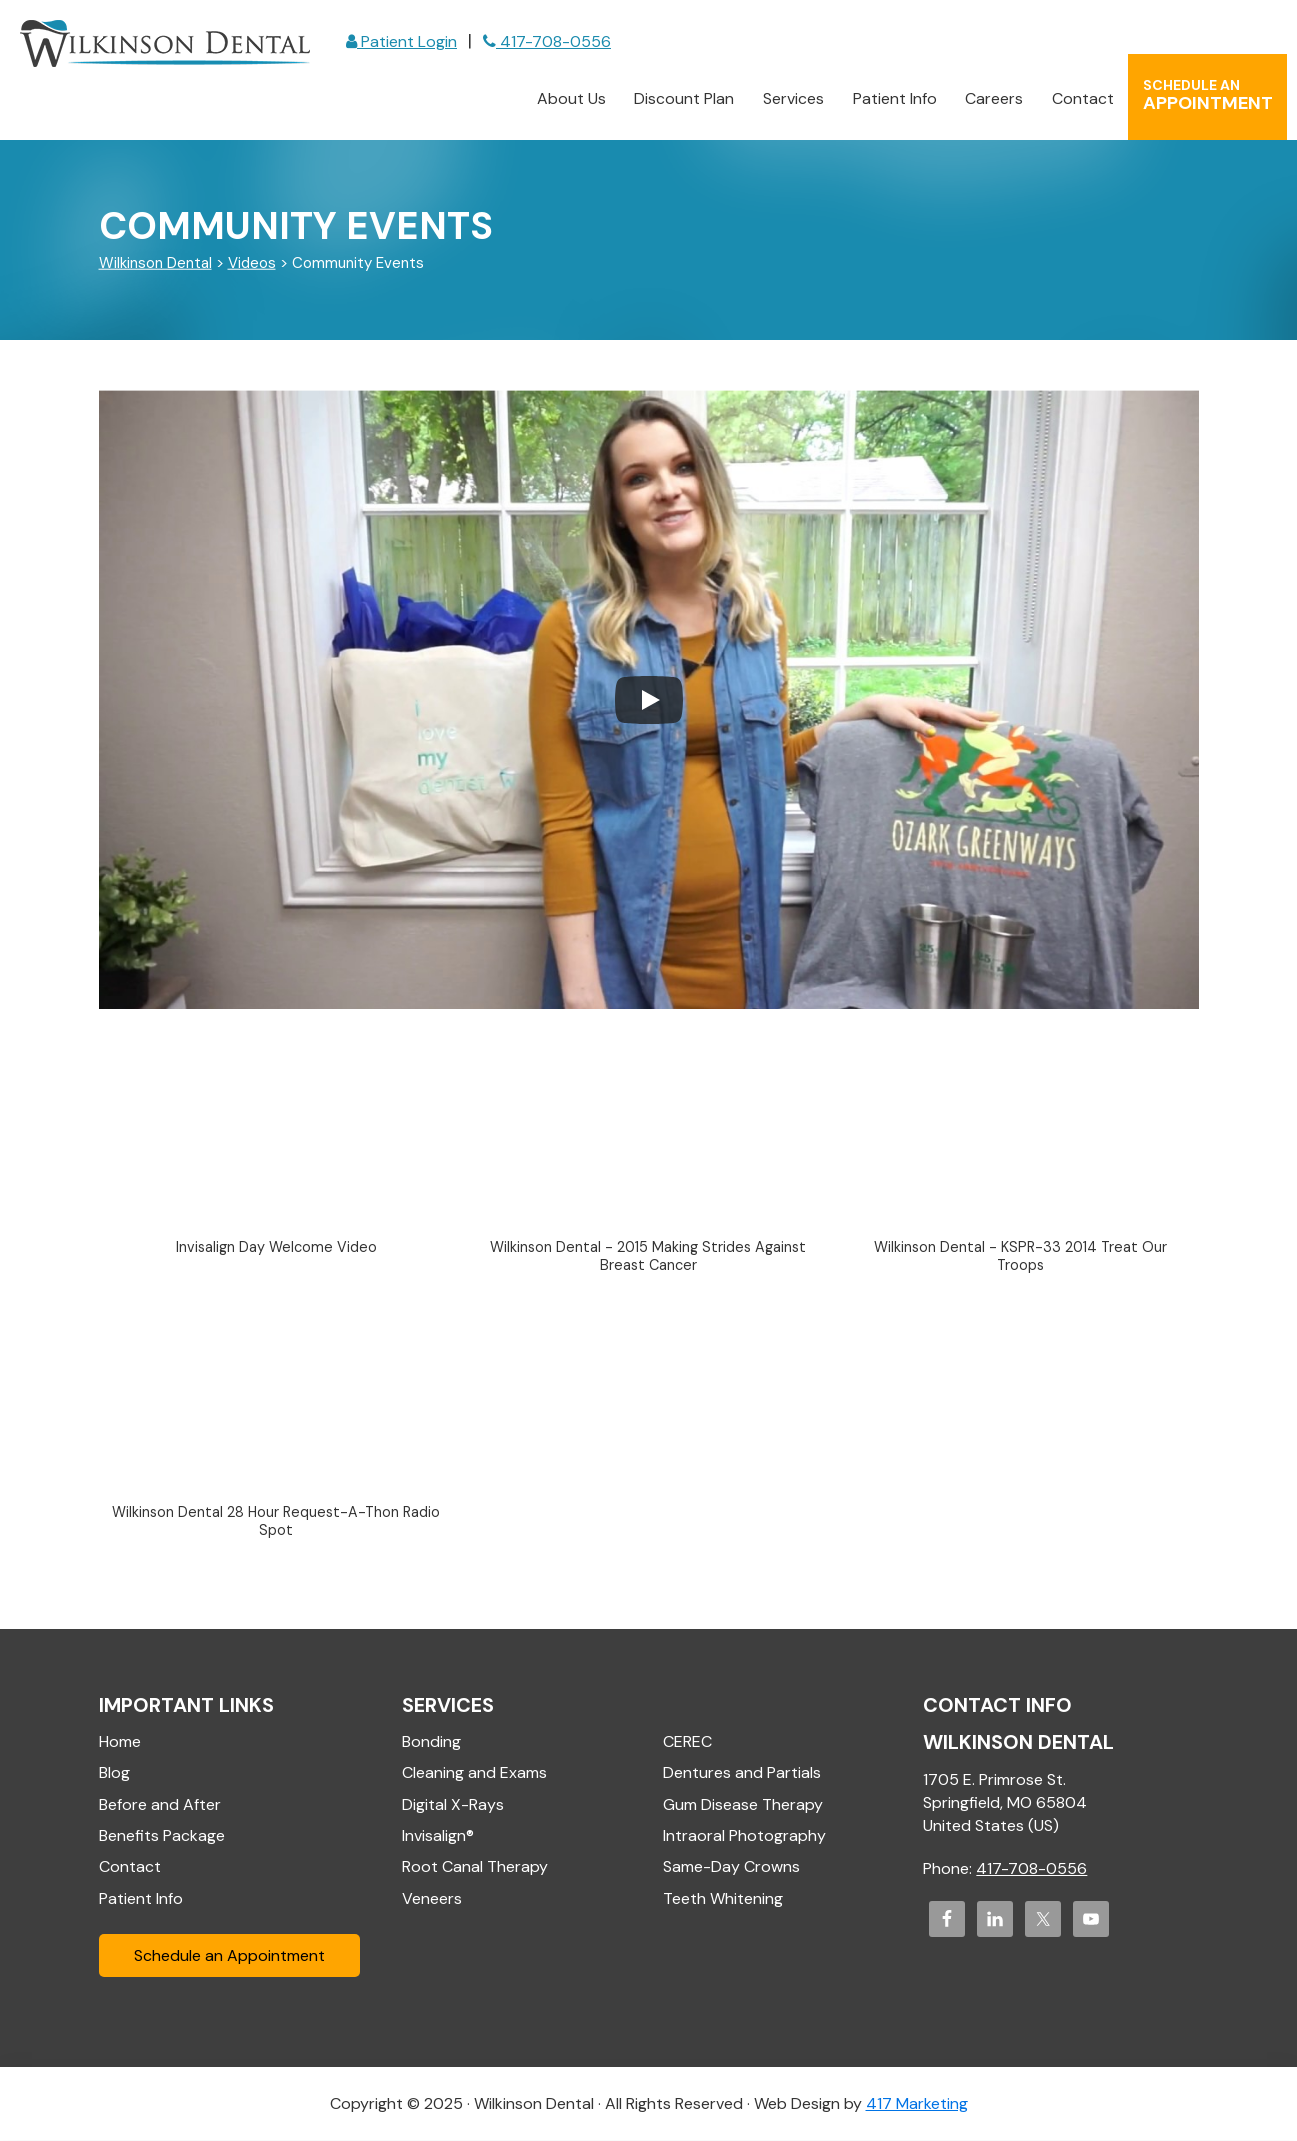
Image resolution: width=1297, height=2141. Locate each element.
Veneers (432, 1898)
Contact (130, 1867)
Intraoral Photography (744, 1835)
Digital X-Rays (453, 1804)
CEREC (687, 1741)
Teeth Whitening (723, 1898)
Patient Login (401, 41)
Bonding (431, 1741)
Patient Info (141, 1898)
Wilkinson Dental (165, 43)
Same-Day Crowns (731, 1867)
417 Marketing (917, 2104)
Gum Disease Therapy (743, 1804)
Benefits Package (162, 1835)
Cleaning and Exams (474, 1773)
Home (120, 1741)
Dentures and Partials (742, 1773)
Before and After (160, 1804)
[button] (277, 1154)
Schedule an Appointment (229, 1956)
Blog (114, 1773)
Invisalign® (438, 1835)
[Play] (649, 700)
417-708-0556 (547, 41)
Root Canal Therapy (475, 1867)
